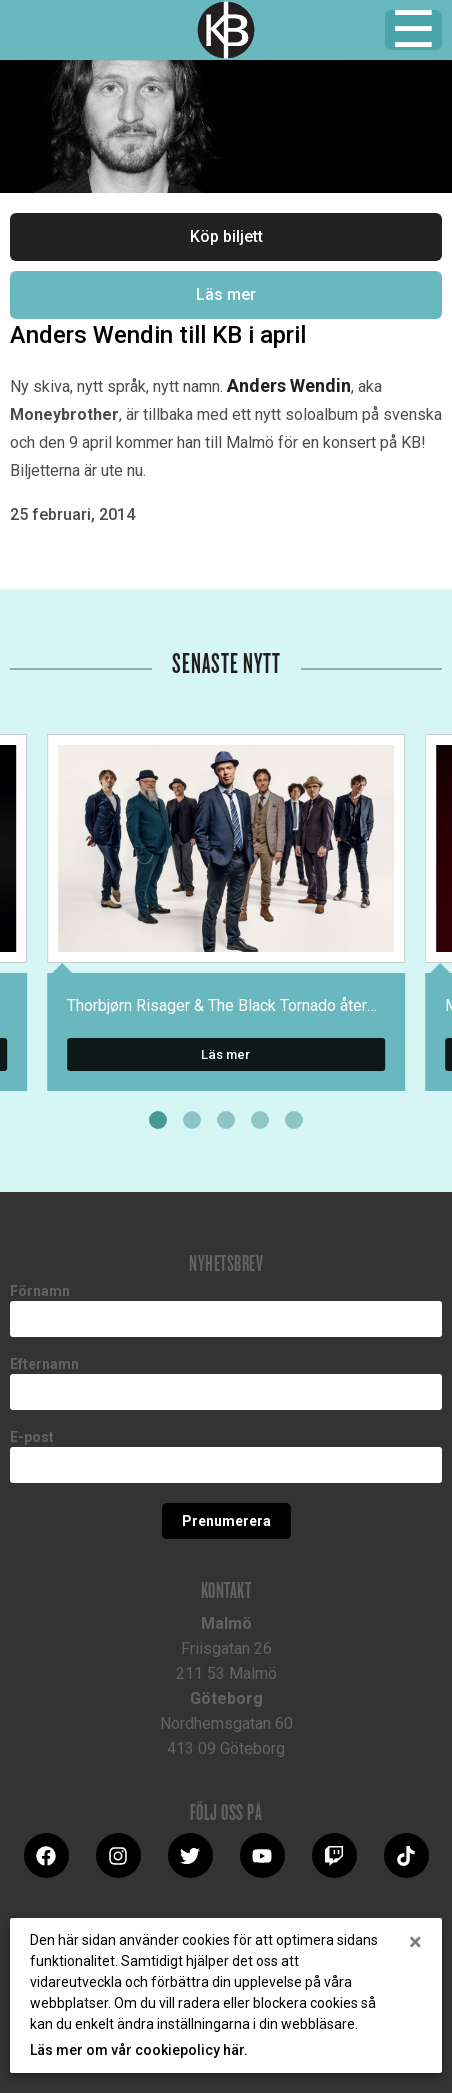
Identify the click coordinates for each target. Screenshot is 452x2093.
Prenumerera (226, 1521)
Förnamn (40, 1291)
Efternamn (44, 1364)
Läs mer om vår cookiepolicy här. (139, 2050)
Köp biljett (226, 236)
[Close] (415, 1942)
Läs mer (226, 294)
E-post (32, 1437)
